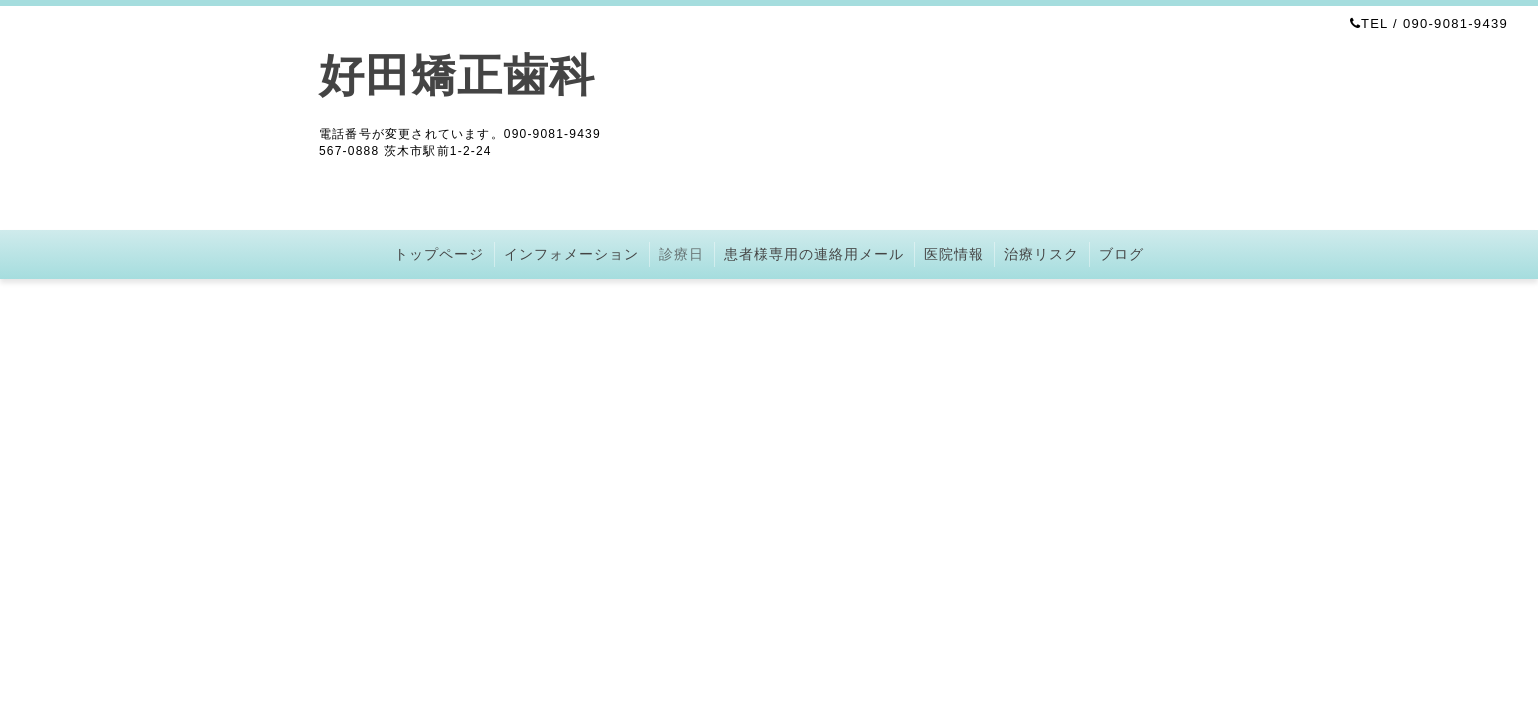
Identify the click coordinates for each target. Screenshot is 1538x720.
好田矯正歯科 (457, 75)
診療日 (681, 254)
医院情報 (954, 254)
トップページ (439, 254)
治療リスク (1041, 254)
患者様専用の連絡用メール (814, 254)
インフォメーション (571, 254)
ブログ (1121, 254)
